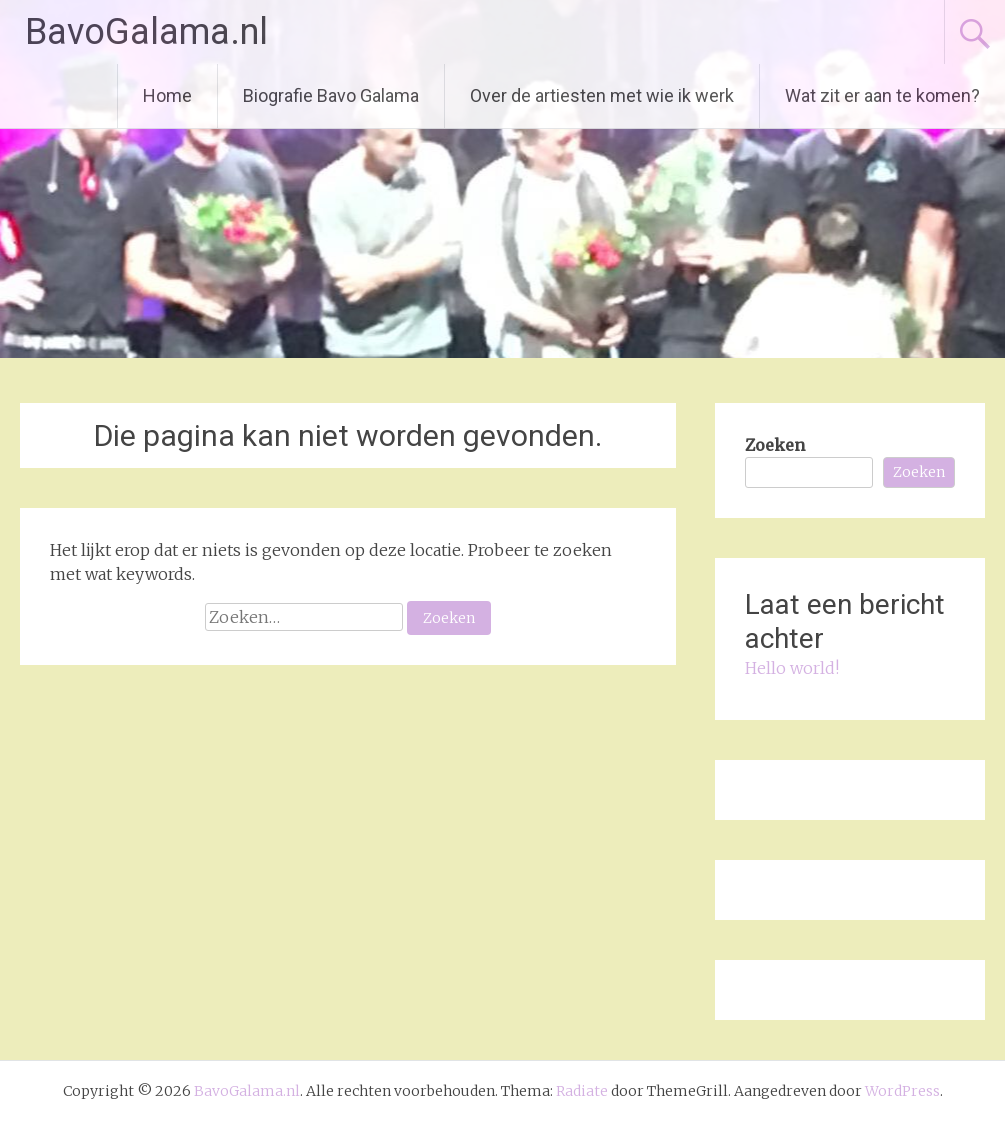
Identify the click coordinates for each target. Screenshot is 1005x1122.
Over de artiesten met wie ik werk (602, 95)
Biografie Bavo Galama (331, 95)
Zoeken (775, 445)
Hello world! (792, 668)
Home (167, 95)
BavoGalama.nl (146, 32)
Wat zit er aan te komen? (882, 95)
